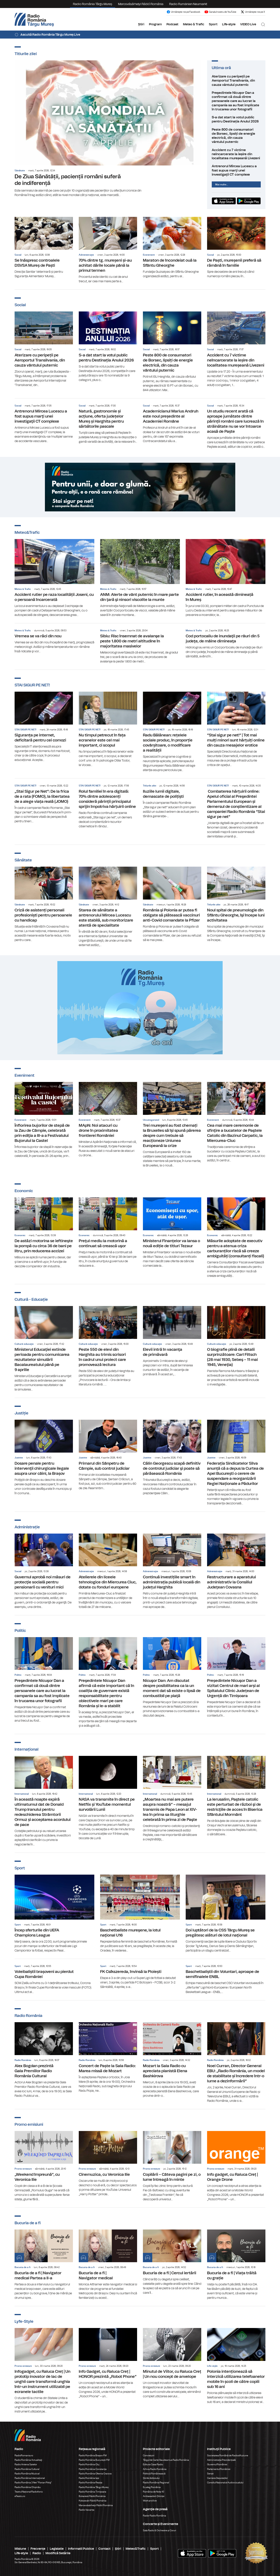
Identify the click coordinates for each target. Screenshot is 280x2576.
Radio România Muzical (27, 2473)
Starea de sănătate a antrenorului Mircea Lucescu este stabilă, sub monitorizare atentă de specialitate (108, 907)
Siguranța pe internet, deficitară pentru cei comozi (44, 727)
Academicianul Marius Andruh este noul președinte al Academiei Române (172, 423)
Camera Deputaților (217, 2478)
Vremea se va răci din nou (54, 641)
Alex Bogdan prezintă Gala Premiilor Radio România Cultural (44, 2060)
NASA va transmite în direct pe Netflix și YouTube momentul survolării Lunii (108, 1798)
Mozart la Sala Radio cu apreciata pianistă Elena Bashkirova (172, 2060)
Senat (210, 2473)
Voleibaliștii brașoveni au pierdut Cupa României (54, 1979)
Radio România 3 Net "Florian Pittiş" (33, 2482)
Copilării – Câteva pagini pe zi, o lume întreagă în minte (172, 2166)
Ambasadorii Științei (153, 2496)
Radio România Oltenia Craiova (95, 2473)
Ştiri (118, 2548)
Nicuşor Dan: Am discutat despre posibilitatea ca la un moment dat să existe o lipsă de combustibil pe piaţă (172, 1677)
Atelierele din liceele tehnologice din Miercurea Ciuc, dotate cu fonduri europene (108, 1571)
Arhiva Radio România (154, 2469)
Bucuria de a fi (23, 2267)
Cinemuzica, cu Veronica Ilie (108, 2164)
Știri (141, 24)
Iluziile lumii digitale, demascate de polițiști (172, 801)
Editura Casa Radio (153, 2464)
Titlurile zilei (149, 785)
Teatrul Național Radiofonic (29, 2492)
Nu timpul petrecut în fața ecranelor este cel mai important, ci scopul (108, 729)
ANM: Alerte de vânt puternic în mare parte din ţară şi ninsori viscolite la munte (140, 578)
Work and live (150, 2500)
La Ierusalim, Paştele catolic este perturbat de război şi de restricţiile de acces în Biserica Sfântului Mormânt (236, 1796)
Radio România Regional (156, 2482)
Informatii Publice (81, 2548)
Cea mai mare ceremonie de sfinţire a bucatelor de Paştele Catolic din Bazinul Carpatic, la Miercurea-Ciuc (236, 1122)
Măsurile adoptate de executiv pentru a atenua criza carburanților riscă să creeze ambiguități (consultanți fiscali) (236, 1237)
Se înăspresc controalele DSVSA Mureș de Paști (44, 248)
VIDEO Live (248, 24)
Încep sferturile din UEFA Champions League (54, 1914)
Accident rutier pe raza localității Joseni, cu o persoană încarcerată (54, 578)
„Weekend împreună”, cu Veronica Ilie (44, 2166)
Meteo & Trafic (193, 24)
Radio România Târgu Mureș (92, 4)
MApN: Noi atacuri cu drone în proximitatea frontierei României (108, 1120)
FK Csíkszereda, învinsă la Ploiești (140, 1977)
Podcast (172, 24)
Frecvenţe (38, 2548)
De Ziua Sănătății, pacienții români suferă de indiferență (108, 128)
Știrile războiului (151, 2478)
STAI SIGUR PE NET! (25, 729)
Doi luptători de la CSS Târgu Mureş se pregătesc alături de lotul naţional (225, 1914)
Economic (20, 1235)
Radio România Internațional (30, 2478)
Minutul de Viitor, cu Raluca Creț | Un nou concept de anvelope (172, 2363)
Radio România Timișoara (92, 2492)
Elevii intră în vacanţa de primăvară (172, 1341)
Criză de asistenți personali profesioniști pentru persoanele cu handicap (44, 904)
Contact (104, 2548)
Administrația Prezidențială (221, 2460)
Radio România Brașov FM (93, 2455)
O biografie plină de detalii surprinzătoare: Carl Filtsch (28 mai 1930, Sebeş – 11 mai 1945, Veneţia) (236, 1346)
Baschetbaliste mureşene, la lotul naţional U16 (140, 1914)
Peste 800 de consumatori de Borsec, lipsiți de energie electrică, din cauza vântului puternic (236, 136)
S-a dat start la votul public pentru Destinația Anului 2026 (236, 119)
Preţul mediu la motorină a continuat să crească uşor (108, 1232)
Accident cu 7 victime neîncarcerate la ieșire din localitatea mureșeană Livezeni (236, 154)
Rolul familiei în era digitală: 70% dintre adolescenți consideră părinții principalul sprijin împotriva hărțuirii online (108, 806)
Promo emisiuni (23, 2169)
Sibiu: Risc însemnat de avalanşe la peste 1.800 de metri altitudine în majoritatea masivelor (140, 646)
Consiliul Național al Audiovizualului (225, 2482)
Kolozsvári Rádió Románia (92, 2500)
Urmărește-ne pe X (253, 12)
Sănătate (20, 170)
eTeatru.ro (20, 2496)
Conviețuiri (148, 2455)
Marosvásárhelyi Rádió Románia (140, 4)
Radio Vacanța (86, 2510)
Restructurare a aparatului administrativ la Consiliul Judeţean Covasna (236, 1571)
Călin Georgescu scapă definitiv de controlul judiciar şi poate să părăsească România (172, 1457)
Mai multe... (221, 184)
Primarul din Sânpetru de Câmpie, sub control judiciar (108, 1455)
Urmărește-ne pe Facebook (183, 12)
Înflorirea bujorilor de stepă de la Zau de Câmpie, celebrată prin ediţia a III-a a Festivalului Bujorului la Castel (44, 1120)
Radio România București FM (94, 2460)
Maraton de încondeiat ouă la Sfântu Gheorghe (172, 248)
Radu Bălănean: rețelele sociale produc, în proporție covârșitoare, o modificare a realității (172, 732)
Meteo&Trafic (136, 2548)
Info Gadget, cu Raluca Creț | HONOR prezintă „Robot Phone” (108, 2363)
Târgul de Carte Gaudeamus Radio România (166, 2460)
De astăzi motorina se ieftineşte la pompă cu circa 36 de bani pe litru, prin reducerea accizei (44, 1233)
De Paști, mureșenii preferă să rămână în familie (236, 248)
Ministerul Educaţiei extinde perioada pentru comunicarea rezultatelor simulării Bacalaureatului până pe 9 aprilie (44, 1349)
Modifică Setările (58, 2553)
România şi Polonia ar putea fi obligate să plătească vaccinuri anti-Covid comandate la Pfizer (172, 904)
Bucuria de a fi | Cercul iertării (172, 2262)
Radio (36, 2553)
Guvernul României (217, 2464)
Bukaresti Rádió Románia (92, 2496)
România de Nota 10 (153, 2492)
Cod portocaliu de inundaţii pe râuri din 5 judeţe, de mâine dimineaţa (225, 644)
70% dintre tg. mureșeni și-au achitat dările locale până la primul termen (108, 250)
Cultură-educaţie (24, 1344)
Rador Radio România (154, 2515)
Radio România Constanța (93, 2469)
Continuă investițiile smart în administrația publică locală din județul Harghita (172, 1571)
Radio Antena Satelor (26, 2464)
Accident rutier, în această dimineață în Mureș (225, 578)
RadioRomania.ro (24, 2455)
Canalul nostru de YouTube (220, 12)
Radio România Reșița (90, 2482)
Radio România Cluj (89, 2464)
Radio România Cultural (27, 2469)
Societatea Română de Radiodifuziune (227, 2455)
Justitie (19, 1457)
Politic (18, 1675)
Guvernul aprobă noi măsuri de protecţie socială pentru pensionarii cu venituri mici (44, 1571)
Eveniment (149, 255)
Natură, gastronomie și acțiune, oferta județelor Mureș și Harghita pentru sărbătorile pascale (108, 424)
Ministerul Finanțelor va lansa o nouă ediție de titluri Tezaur (172, 1232)
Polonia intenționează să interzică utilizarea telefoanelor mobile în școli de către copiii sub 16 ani (236, 2366)
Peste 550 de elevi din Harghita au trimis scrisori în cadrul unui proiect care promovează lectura (108, 1346)
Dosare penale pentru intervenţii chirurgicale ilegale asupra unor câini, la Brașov (44, 1457)
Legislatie (57, 2548)
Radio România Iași (89, 2478)
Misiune (20, 2548)
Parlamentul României (218, 2469)
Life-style (228, 24)
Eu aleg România (152, 2487)
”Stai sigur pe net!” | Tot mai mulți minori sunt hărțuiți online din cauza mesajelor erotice (236, 729)
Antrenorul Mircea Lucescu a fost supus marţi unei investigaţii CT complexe (236, 170)
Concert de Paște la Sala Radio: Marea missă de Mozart (108, 2057)
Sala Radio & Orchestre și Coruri (159, 2530)
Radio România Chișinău (28, 2487)
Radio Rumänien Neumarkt (188, 4)
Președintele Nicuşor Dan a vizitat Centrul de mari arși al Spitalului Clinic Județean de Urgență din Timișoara (236, 1677)
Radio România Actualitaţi (28, 2460)
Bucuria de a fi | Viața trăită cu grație (236, 2264)
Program (155, 24)
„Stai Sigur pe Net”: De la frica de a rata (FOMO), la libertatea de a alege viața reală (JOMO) (44, 803)
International (22, 1794)
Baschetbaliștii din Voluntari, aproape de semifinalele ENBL (225, 1979)
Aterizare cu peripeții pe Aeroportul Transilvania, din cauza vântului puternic (236, 80)
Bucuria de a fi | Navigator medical (108, 2264)
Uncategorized (151, 1120)
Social (18, 255)
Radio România (23, 2060)
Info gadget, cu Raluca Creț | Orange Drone (236, 2166)
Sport (213, 24)
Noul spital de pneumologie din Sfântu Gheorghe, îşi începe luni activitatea (236, 904)
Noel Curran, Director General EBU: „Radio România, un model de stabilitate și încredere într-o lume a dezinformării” (236, 2062)
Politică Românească (154, 2473)
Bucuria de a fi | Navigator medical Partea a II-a (44, 2264)
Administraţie (86, 255)
